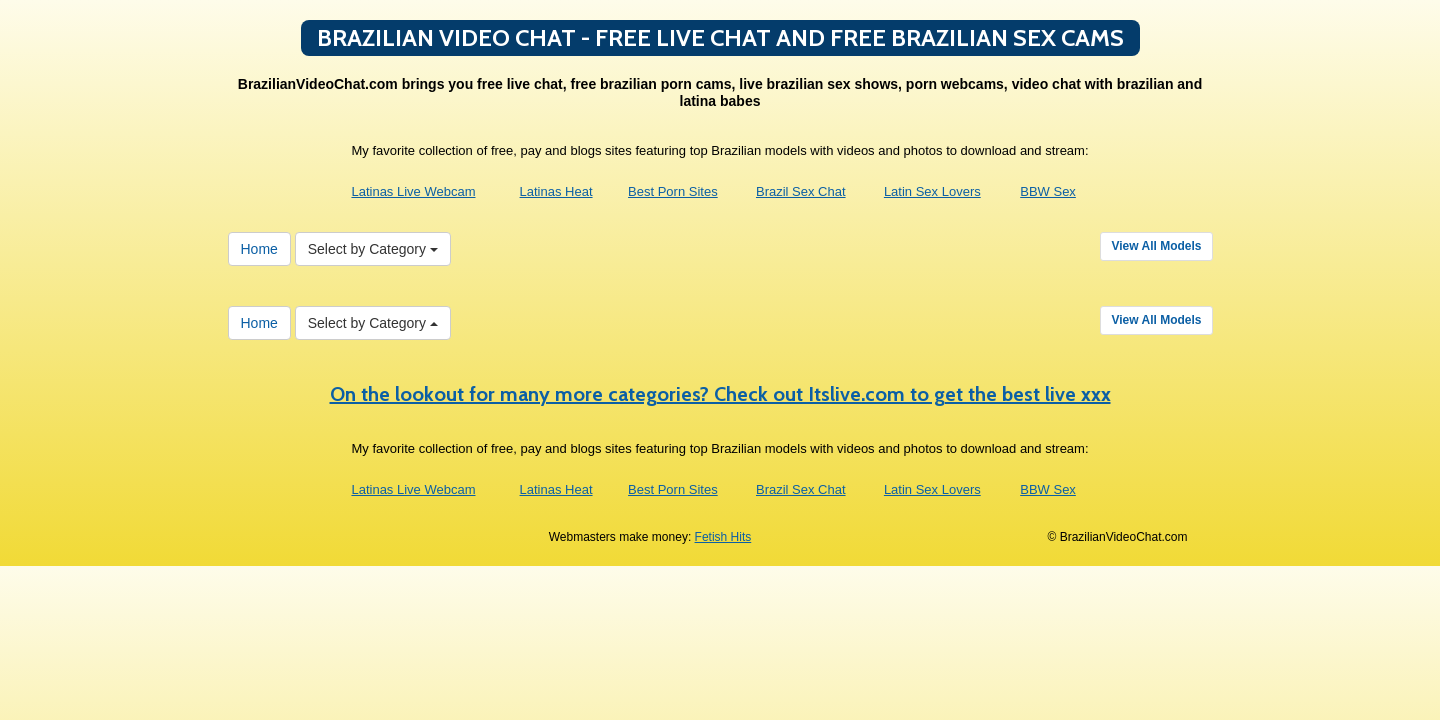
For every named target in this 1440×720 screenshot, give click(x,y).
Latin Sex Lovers (932, 191)
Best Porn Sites (673, 191)
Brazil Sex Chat (801, 191)
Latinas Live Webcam (413, 191)
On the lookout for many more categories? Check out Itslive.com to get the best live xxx (720, 394)
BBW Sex (1048, 191)
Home (259, 249)
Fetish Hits (723, 537)
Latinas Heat (556, 191)
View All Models (1156, 246)
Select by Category (373, 249)
